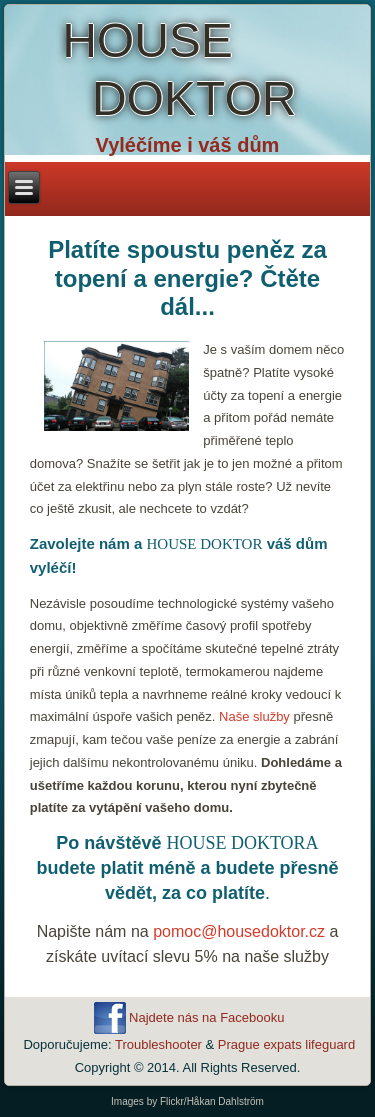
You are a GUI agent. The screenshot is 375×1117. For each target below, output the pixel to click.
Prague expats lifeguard (286, 1044)
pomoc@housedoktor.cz (239, 931)
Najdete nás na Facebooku (206, 1017)
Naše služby (254, 716)
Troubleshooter (158, 1044)
